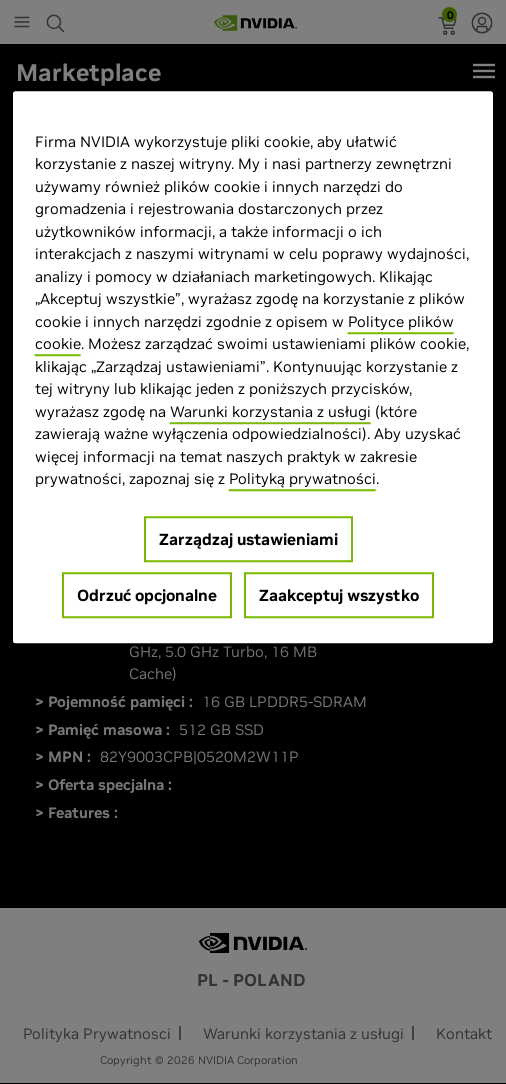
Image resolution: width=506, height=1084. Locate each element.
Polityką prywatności (302, 478)
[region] (253, 367)
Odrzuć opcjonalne (147, 595)
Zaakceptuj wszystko (339, 595)
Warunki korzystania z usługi (270, 411)
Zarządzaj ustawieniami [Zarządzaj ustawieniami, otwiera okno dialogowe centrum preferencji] (248, 539)
